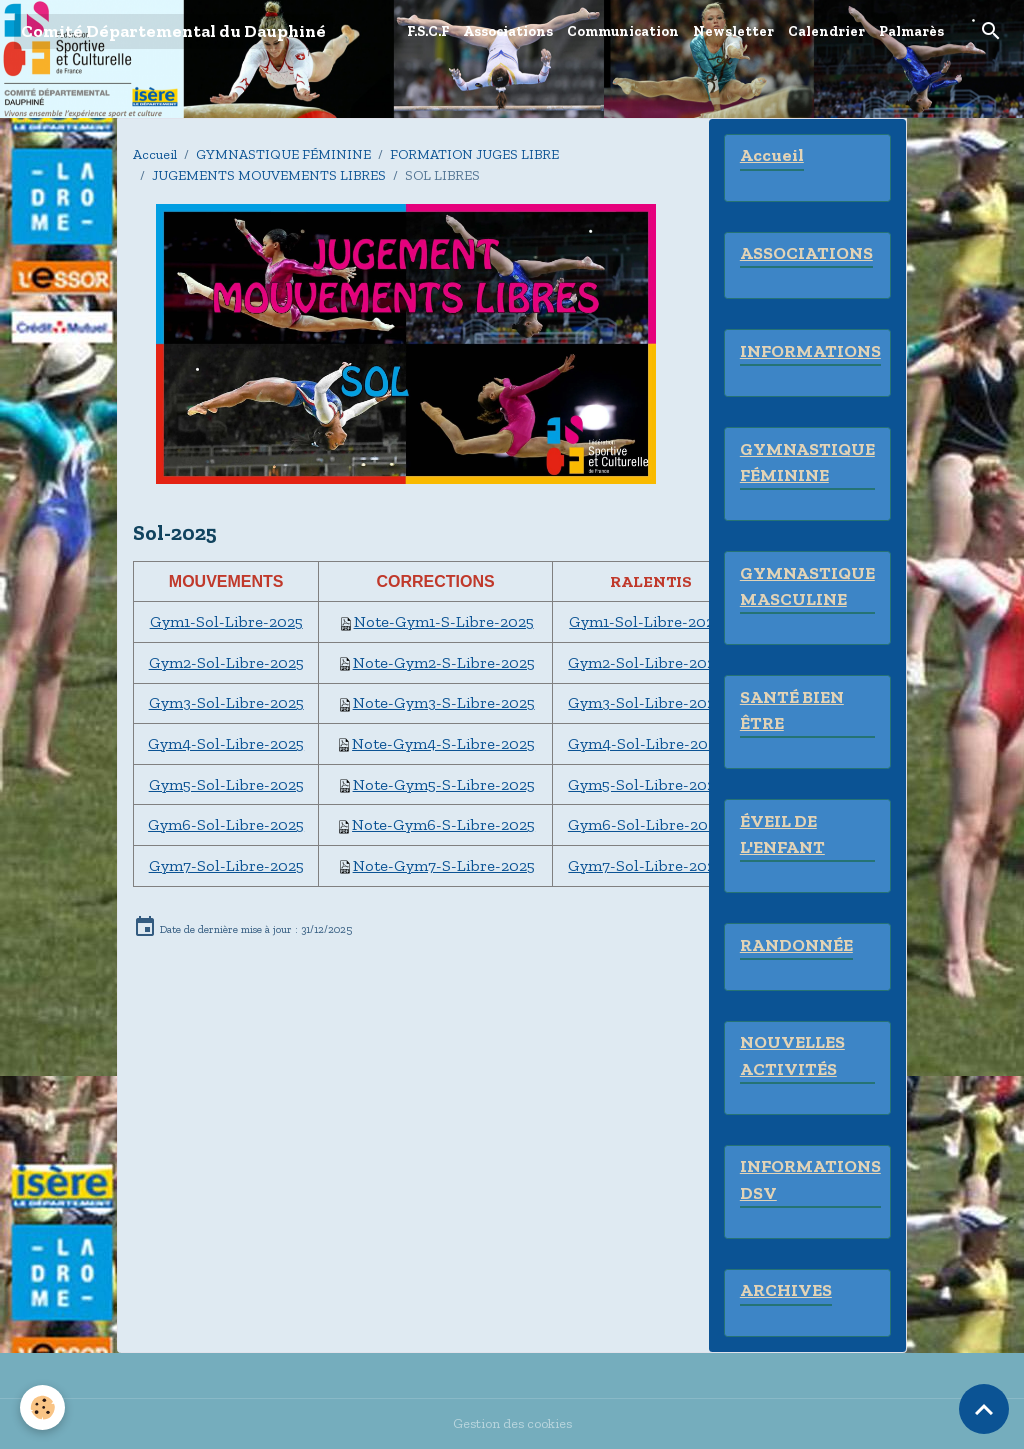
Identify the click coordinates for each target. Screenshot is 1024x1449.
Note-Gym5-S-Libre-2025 (444, 784)
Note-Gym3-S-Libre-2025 (444, 702)
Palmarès (911, 31)
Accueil (155, 154)
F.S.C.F (428, 31)
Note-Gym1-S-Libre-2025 (444, 621)
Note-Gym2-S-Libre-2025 (444, 662)
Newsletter (733, 31)
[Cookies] (42, 1407)
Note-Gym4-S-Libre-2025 (443, 743)
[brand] (173, 31)
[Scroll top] (984, 1409)
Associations (508, 31)
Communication (623, 31)
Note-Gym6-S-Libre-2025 (443, 824)
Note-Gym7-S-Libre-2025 (444, 865)
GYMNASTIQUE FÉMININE (283, 154)
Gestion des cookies (512, 1423)
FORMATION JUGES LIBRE (474, 154)
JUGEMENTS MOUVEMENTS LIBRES (269, 175)
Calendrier (826, 31)
